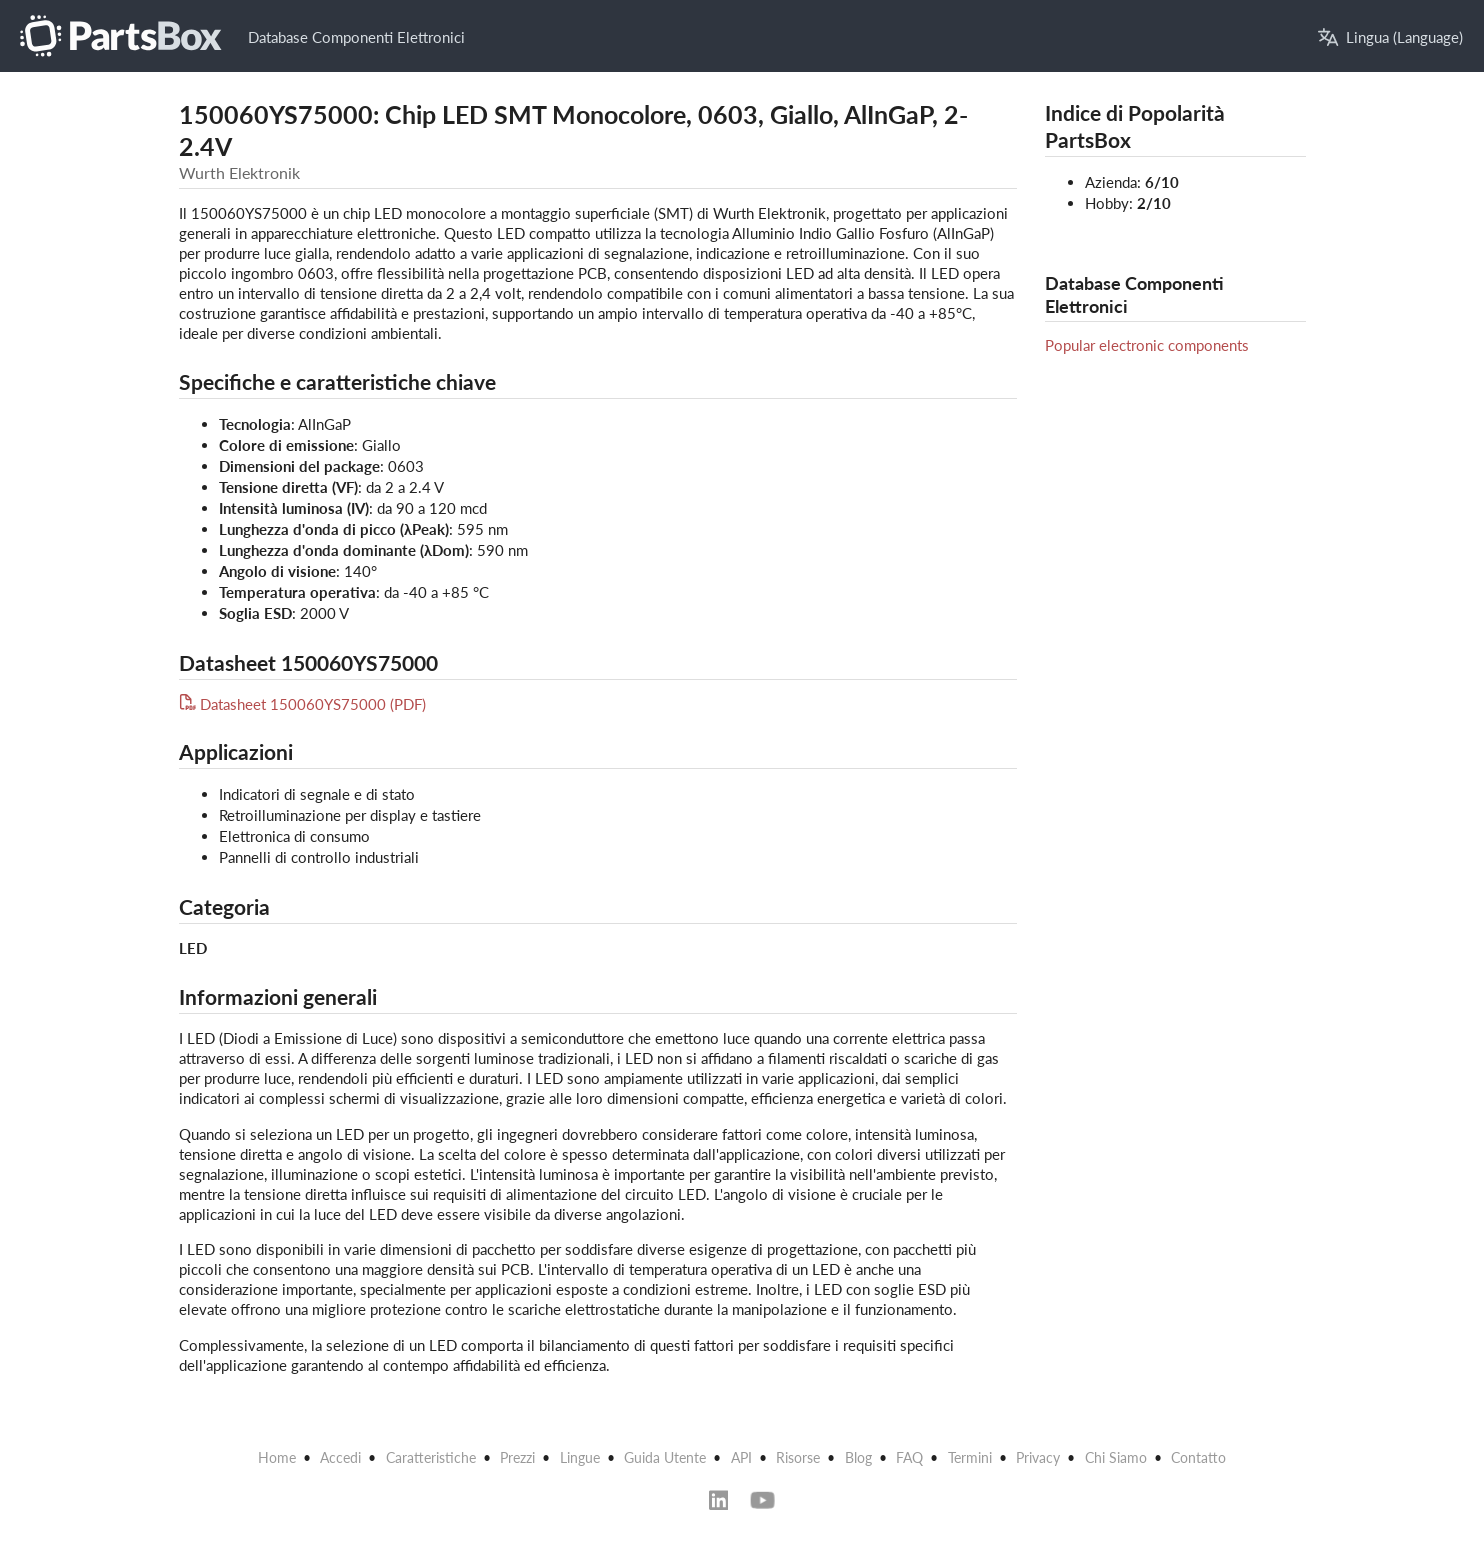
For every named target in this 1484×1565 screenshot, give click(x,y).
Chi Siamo (1116, 1457)
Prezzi (517, 1457)
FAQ (909, 1457)
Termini (970, 1457)
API (741, 1457)
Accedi (340, 1457)
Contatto (1198, 1457)
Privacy (1038, 1457)
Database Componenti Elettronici (356, 37)
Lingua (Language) (1390, 37)
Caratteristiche (431, 1457)
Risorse (798, 1457)
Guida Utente (665, 1457)
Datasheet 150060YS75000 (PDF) (303, 704)
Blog (858, 1457)
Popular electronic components (1147, 345)
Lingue (580, 1457)
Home (277, 1457)
